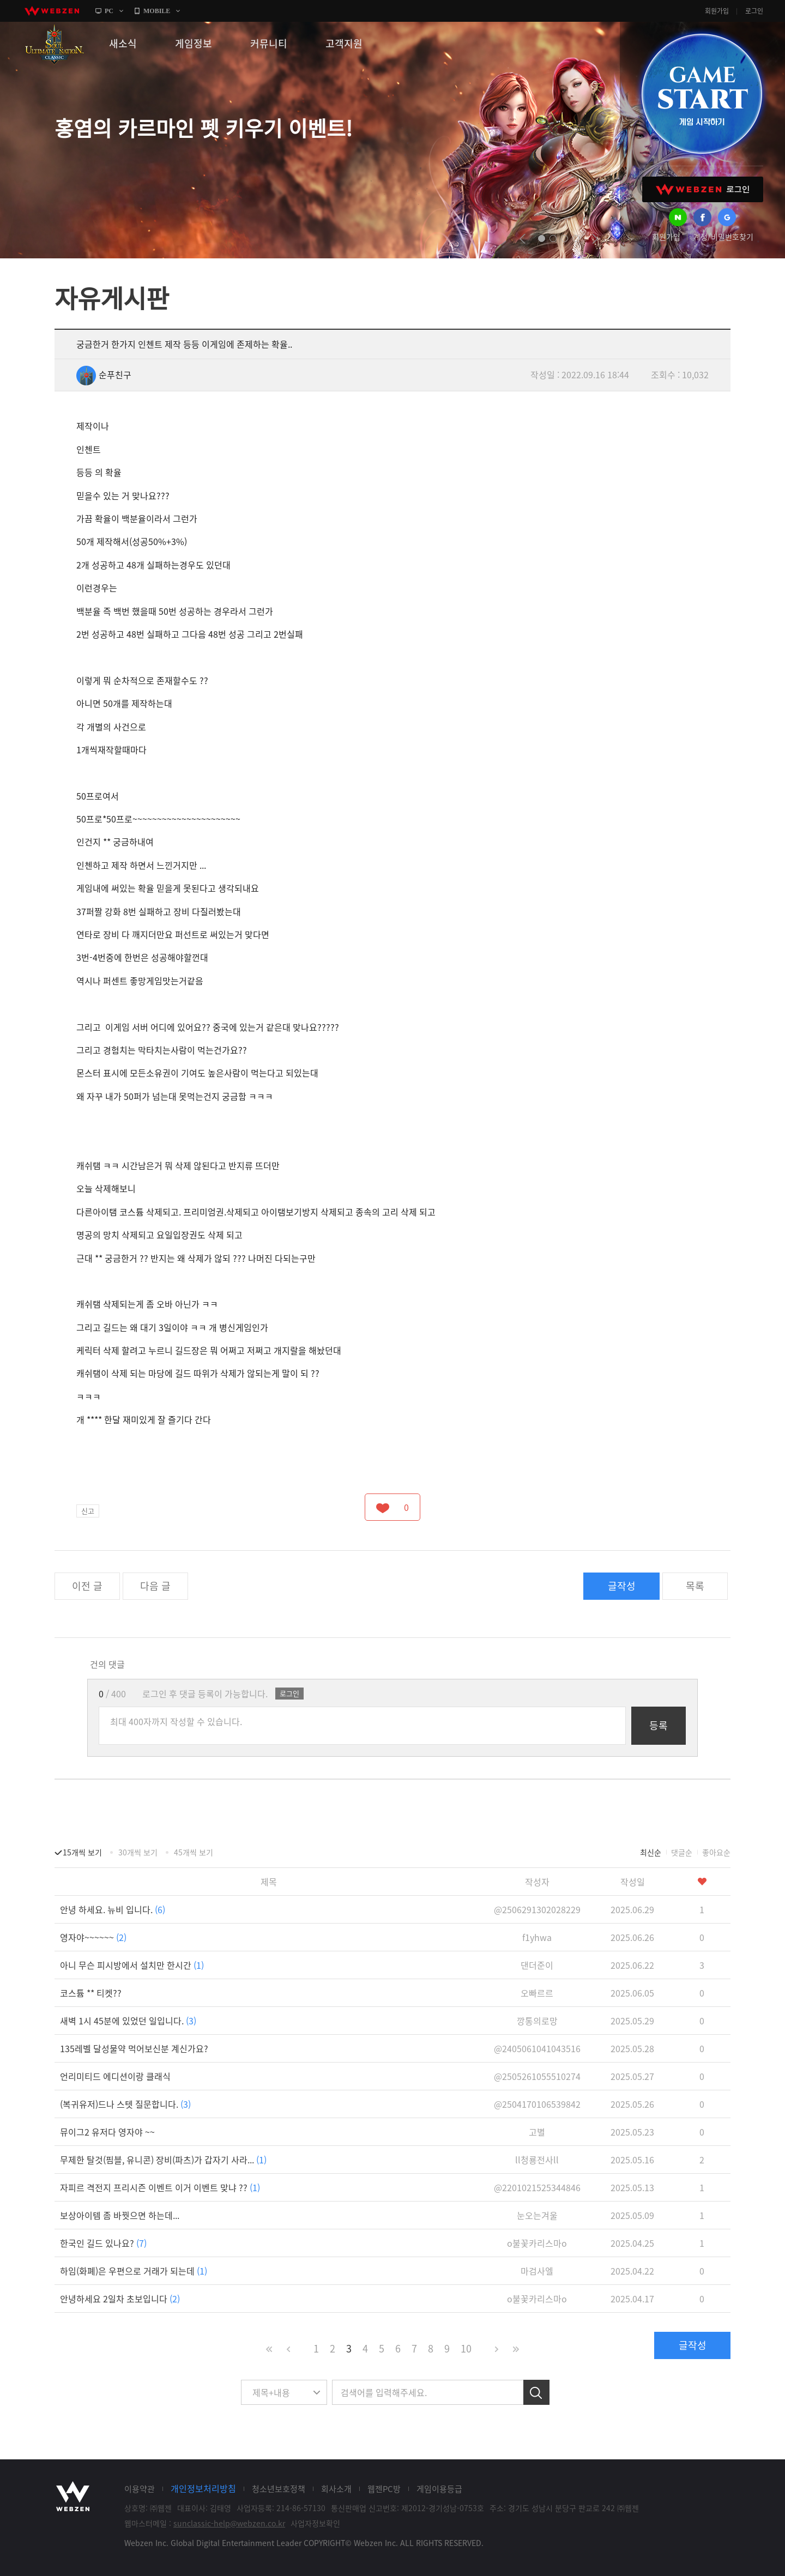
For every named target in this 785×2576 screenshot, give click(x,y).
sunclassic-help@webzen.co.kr (229, 2523)
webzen (52, 11)
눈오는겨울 (537, 2215)
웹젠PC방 (384, 2489)
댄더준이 (537, 1965)
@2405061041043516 (537, 2048)
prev (523, 239)
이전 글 (87, 1586)
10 (466, 2348)
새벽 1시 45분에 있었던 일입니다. (128, 2020)
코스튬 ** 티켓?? (91, 1992)
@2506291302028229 (537, 1909)
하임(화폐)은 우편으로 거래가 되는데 (133, 2270)
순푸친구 (103, 374)
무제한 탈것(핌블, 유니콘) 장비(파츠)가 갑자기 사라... (163, 2159)
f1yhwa (537, 1937)
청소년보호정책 (278, 2489)
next (595, 239)
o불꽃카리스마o (537, 2243)
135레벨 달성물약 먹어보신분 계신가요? (134, 2048)
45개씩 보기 (193, 1852)
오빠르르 (537, 1992)
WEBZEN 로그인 (702, 189)
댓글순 (681, 1852)
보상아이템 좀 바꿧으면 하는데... (119, 2215)
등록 (658, 1725)
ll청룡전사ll (537, 2159)
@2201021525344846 (537, 2187)
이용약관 (139, 2489)
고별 (537, 2131)
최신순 (650, 1852)
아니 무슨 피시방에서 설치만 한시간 (132, 1965)
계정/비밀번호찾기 (723, 236)
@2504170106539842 (537, 2104)
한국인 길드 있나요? (103, 2243)
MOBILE (156, 11)
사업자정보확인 (315, 2523)
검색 (536, 2392)
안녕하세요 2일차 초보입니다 (120, 2298)
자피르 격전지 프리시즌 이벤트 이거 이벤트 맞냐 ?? (160, 2187)
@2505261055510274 (537, 2076)
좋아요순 (716, 1852)
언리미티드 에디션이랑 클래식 (115, 2076)
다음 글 (155, 1586)
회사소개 (336, 2489)
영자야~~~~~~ (93, 1937)
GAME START (701, 94)
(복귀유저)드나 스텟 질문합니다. (125, 2104)
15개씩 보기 (82, 1852)
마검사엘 (537, 2270)
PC (109, 11)
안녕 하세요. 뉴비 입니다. (112, 1909)
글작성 (622, 1586)
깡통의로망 (537, 2020)
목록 (695, 1586)
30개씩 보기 (138, 1852)
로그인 (754, 11)
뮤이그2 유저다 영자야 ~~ (107, 2131)
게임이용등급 (439, 2489)
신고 (87, 1510)
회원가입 (717, 11)
